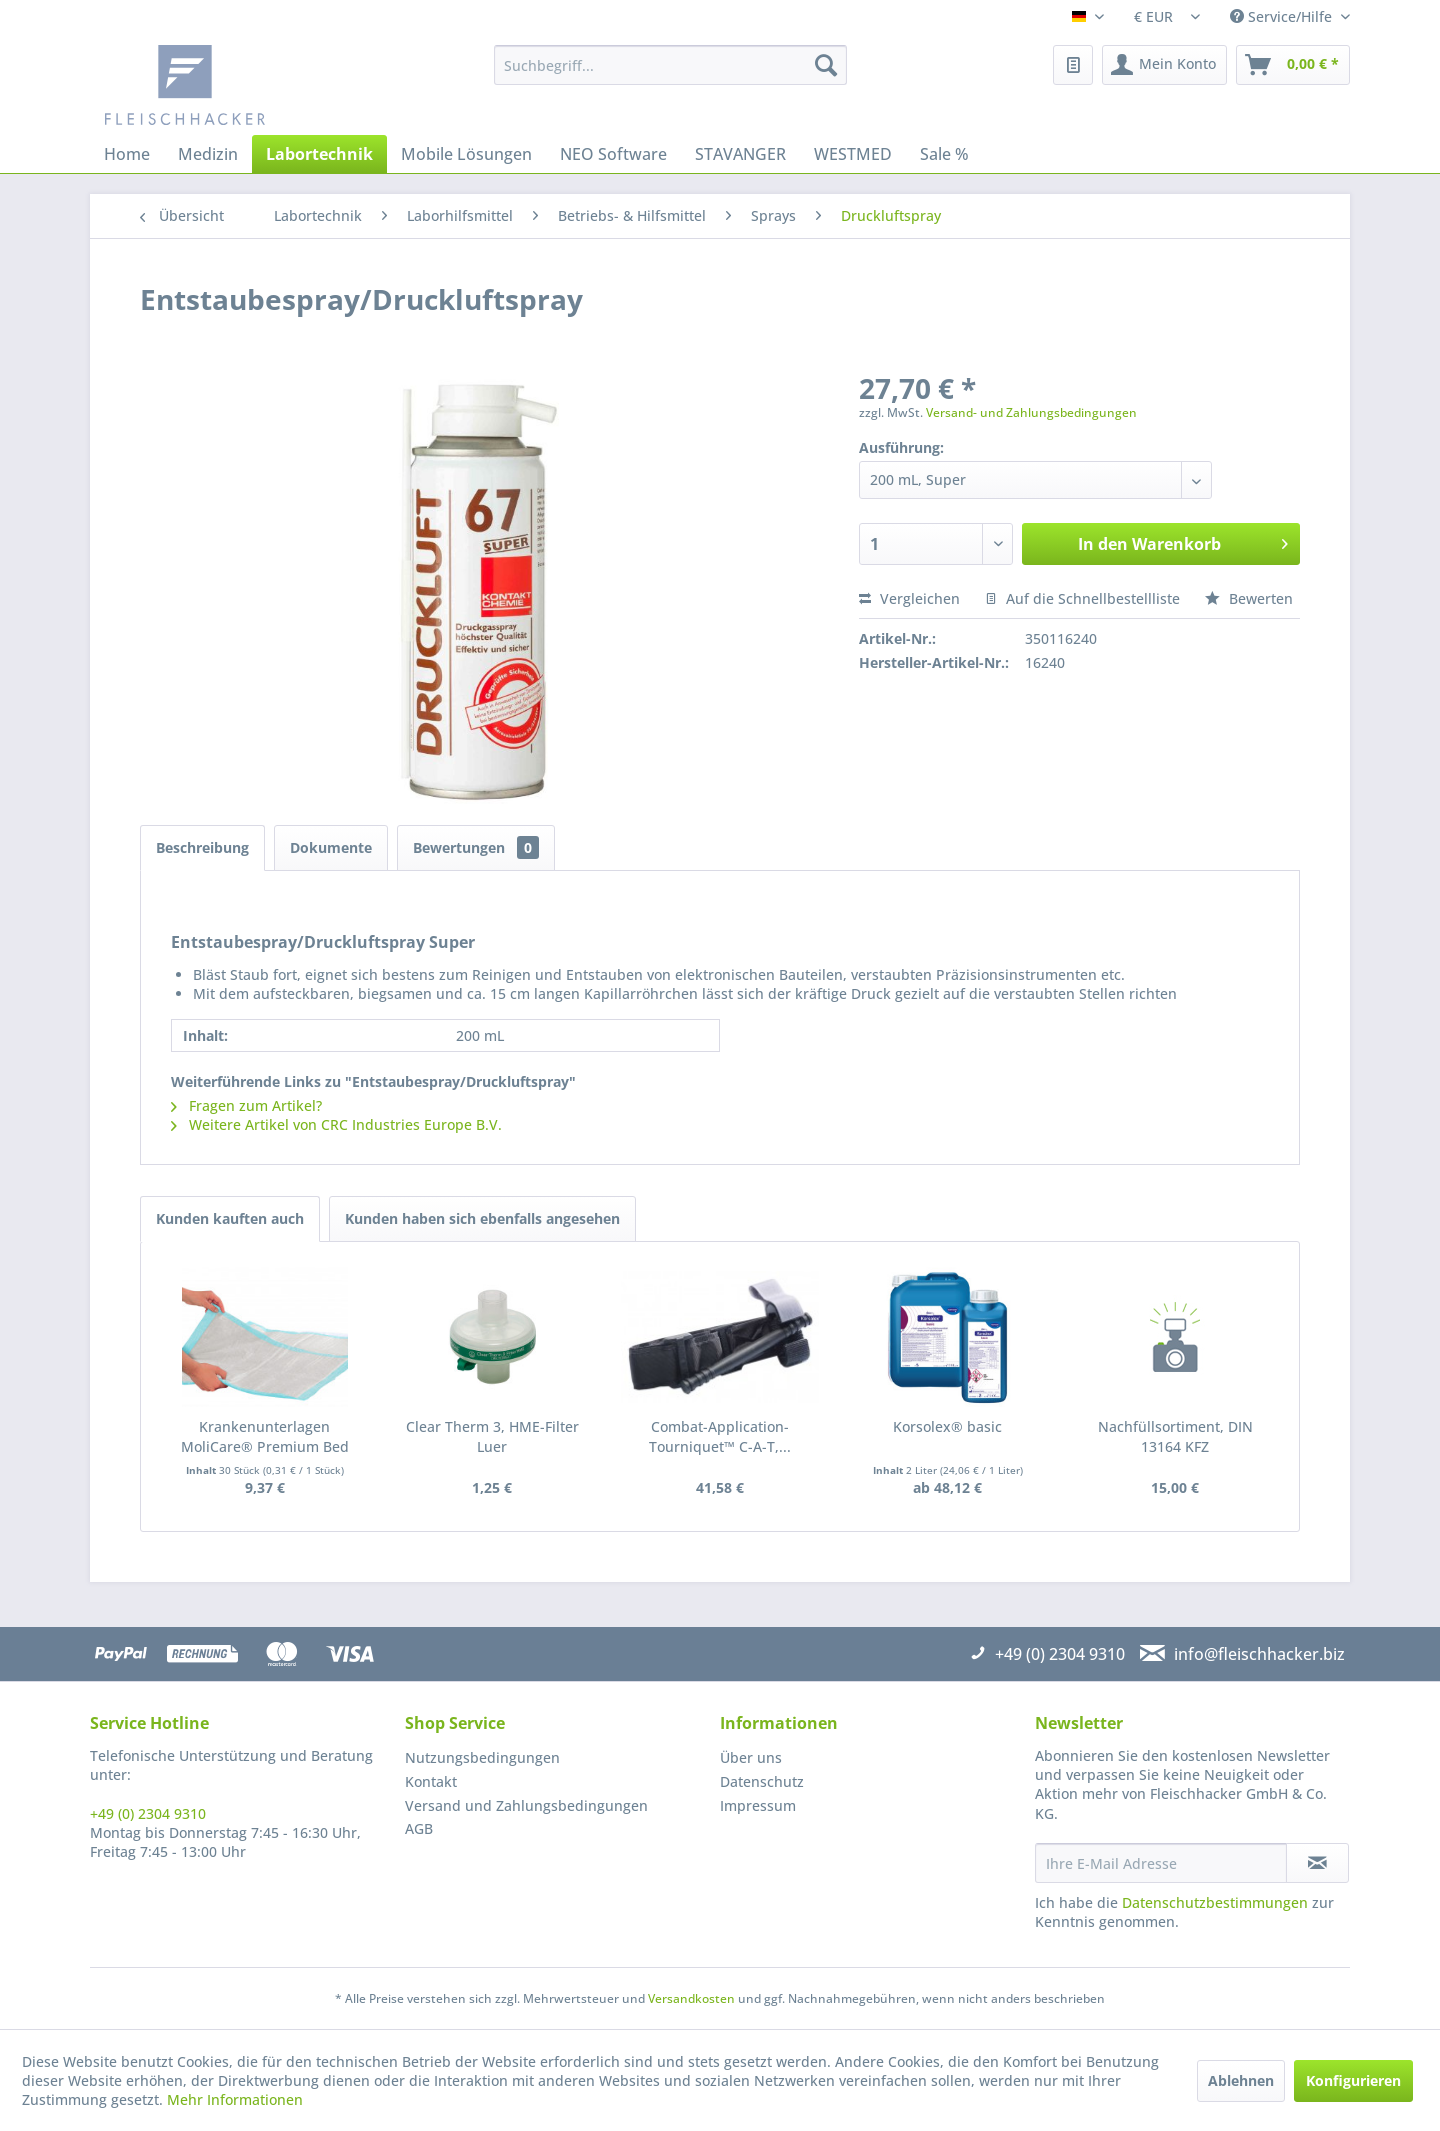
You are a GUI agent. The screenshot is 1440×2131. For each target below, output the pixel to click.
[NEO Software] (613, 154)
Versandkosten (691, 1998)
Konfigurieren (1353, 2080)
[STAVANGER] (740, 154)
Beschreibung (202, 847)
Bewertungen (476, 847)
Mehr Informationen (235, 2099)
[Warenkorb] (1293, 65)
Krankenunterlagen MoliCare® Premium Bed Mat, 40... (265, 1437)
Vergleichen (909, 598)
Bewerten (1249, 598)
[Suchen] (826, 65)
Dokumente (331, 847)
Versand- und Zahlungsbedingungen (1031, 412)
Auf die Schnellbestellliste (1082, 598)
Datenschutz (762, 1781)
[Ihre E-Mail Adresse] (1161, 1863)
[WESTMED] (853, 154)
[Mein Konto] (1164, 65)
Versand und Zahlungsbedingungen (526, 1805)
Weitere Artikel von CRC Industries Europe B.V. (336, 1124)
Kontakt (431, 1781)
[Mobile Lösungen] (466, 154)
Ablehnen (1241, 2080)
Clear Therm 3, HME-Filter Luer (492, 1436)
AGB (419, 1828)
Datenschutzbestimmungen (1215, 1902)
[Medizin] (208, 154)
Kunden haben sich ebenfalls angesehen (482, 1218)
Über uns (751, 1757)
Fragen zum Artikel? (246, 1105)
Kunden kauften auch (230, 1218)
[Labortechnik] (319, 154)
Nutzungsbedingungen (482, 1757)
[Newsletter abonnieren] (1317, 1863)
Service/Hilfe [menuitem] (1283, 16)
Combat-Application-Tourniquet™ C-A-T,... (720, 1436)
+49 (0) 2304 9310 (148, 1813)
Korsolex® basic (947, 1426)
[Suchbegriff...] (670, 65)
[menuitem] (670, 65)
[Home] (127, 154)
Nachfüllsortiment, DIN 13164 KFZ (1175, 1436)
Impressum (758, 1805)
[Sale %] (944, 154)
